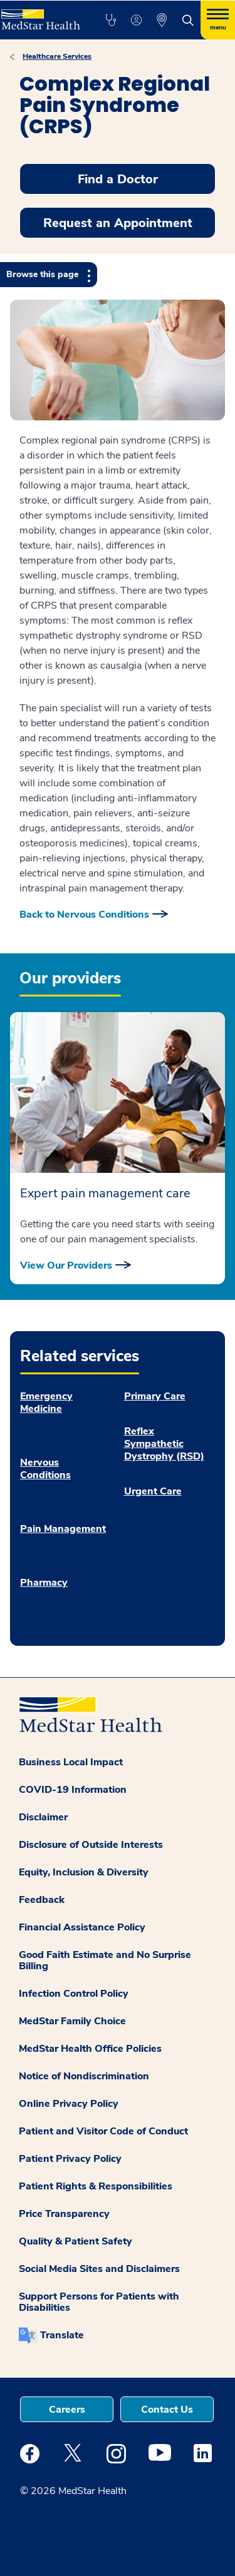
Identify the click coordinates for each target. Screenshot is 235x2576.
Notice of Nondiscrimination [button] (84, 2076)
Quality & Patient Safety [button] (75, 2241)
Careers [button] (67, 2409)
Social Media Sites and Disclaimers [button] (99, 2269)
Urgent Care (153, 1491)
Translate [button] (62, 2335)
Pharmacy (44, 1582)
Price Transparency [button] (64, 2214)
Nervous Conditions (45, 1468)
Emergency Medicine (46, 1402)
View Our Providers (66, 1265)
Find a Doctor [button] (118, 179)
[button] (110, 20)
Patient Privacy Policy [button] (70, 2159)
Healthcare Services (57, 56)
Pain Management (63, 1529)
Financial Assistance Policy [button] (82, 1927)
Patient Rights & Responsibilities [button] (95, 2186)
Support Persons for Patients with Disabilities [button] (99, 2302)
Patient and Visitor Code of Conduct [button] (103, 2131)
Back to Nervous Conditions (84, 914)
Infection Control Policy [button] (73, 1993)
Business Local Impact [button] (71, 1762)
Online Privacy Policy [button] (68, 2104)
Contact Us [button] (167, 2409)
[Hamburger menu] (218, 20)
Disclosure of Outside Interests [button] (91, 1845)
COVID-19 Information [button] (73, 1790)
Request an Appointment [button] (117, 223)
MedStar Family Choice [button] (72, 2021)
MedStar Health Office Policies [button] (90, 2049)
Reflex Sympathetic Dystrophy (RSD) (164, 1444)
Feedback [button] (42, 1900)
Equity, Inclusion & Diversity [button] (84, 1872)
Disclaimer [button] (43, 1817)
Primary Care (154, 1396)
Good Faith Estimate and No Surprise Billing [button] (105, 1960)
